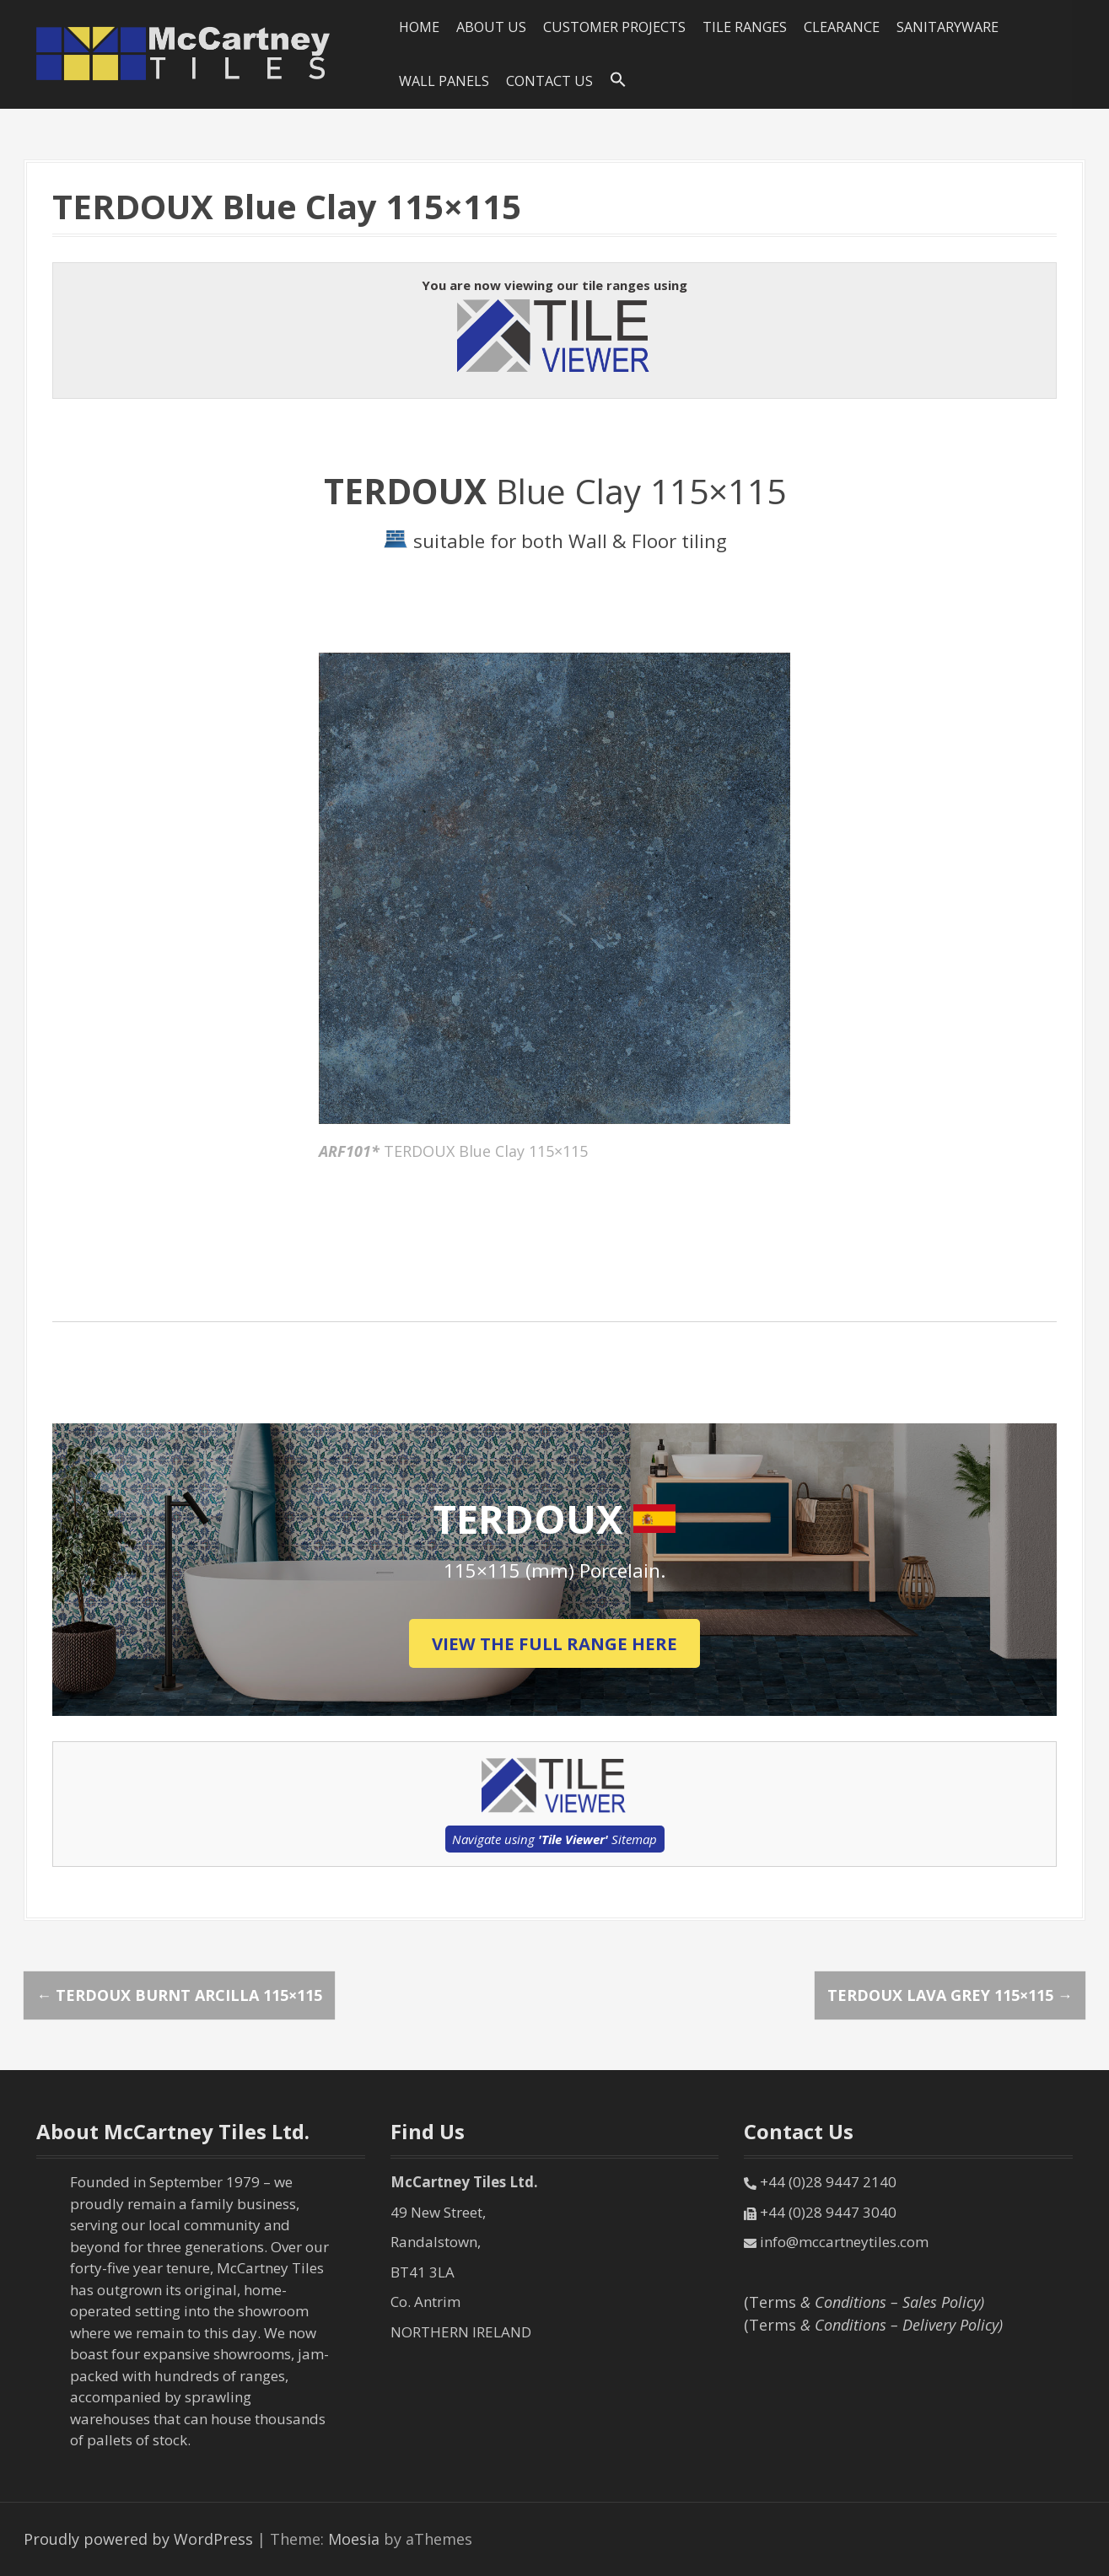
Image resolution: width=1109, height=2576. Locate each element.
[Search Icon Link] (618, 80)
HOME (419, 27)
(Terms (864, 2302)
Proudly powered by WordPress (138, 2539)
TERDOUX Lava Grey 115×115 (950, 1995)
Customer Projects (614, 27)
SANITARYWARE (947, 27)
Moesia (354, 2539)
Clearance (842, 27)
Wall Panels (444, 81)
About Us (491, 27)
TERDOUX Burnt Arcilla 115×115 (179, 1995)
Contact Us (549, 81)
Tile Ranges (745, 27)
